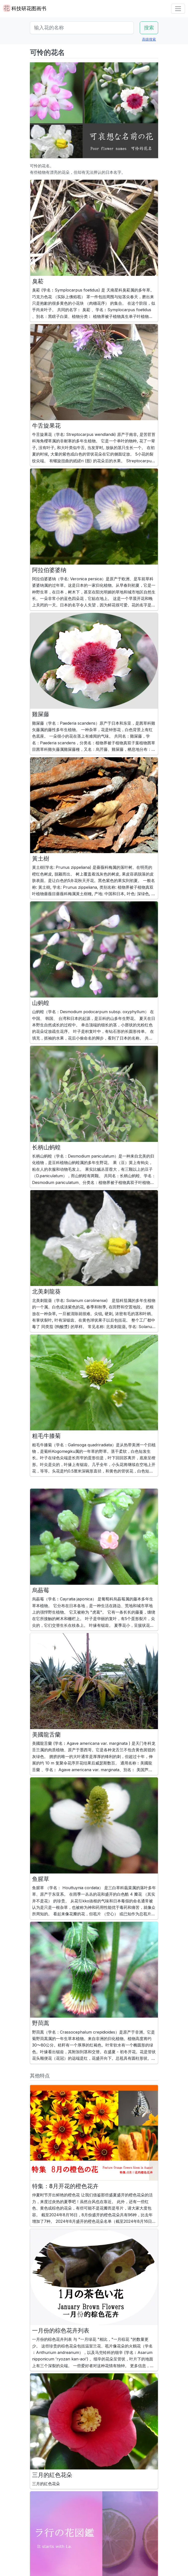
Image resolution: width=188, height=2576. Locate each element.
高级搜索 (149, 39)
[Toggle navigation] (178, 9)
